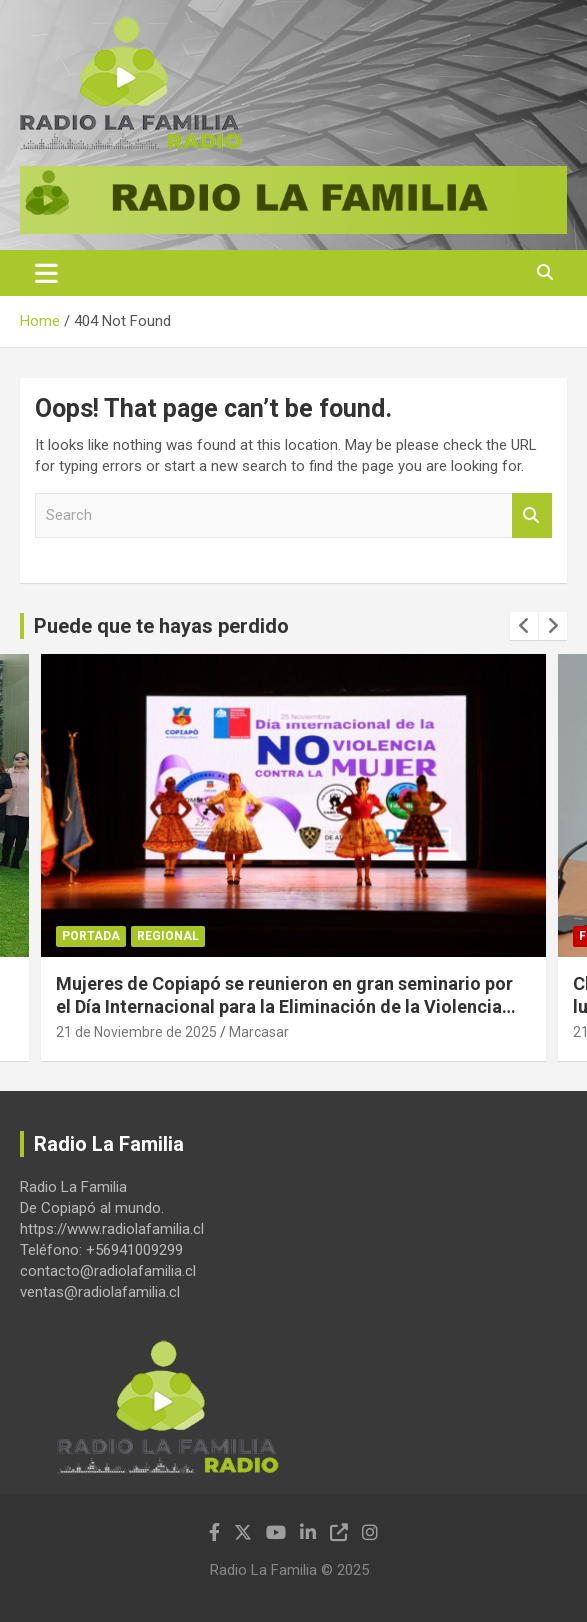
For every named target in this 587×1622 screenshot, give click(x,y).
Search (532, 515)
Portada (91, 936)
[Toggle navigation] (46, 273)
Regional (168, 936)
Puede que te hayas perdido (161, 626)
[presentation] (524, 626)
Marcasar (259, 1032)
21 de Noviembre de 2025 (136, 1032)
